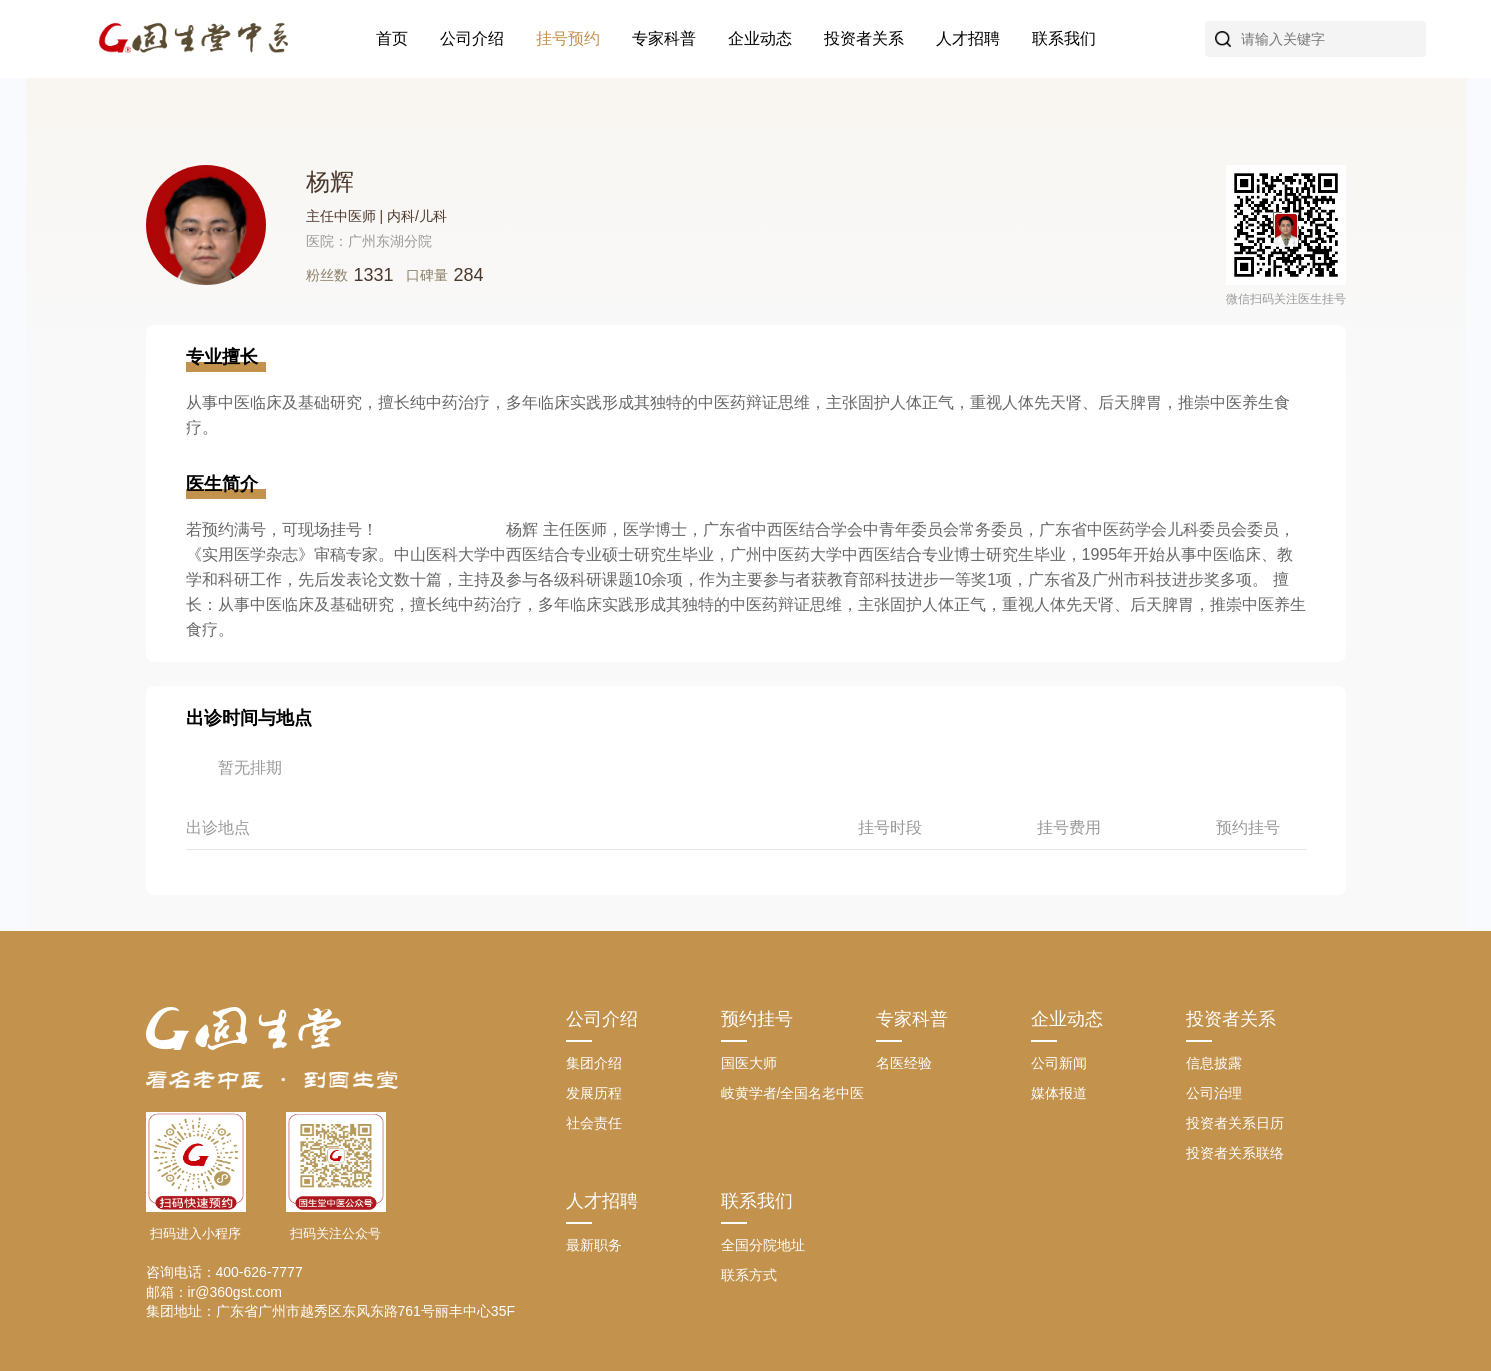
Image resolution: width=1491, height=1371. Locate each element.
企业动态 (760, 38)
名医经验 (904, 1063)
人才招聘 (968, 38)
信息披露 (1214, 1063)
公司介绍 (472, 38)
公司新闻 (1059, 1063)
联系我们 (1064, 38)
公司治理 (1214, 1093)
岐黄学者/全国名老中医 (793, 1093)
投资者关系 (864, 38)
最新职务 (594, 1245)
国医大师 (749, 1063)
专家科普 (664, 38)
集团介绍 (594, 1063)
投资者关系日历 (1235, 1123)
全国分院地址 (763, 1245)
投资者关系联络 (1235, 1153)
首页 (392, 38)
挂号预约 (568, 38)
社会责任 (594, 1123)
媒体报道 (1059, 1093)
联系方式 (749, 1275)
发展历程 (594, 1093)
